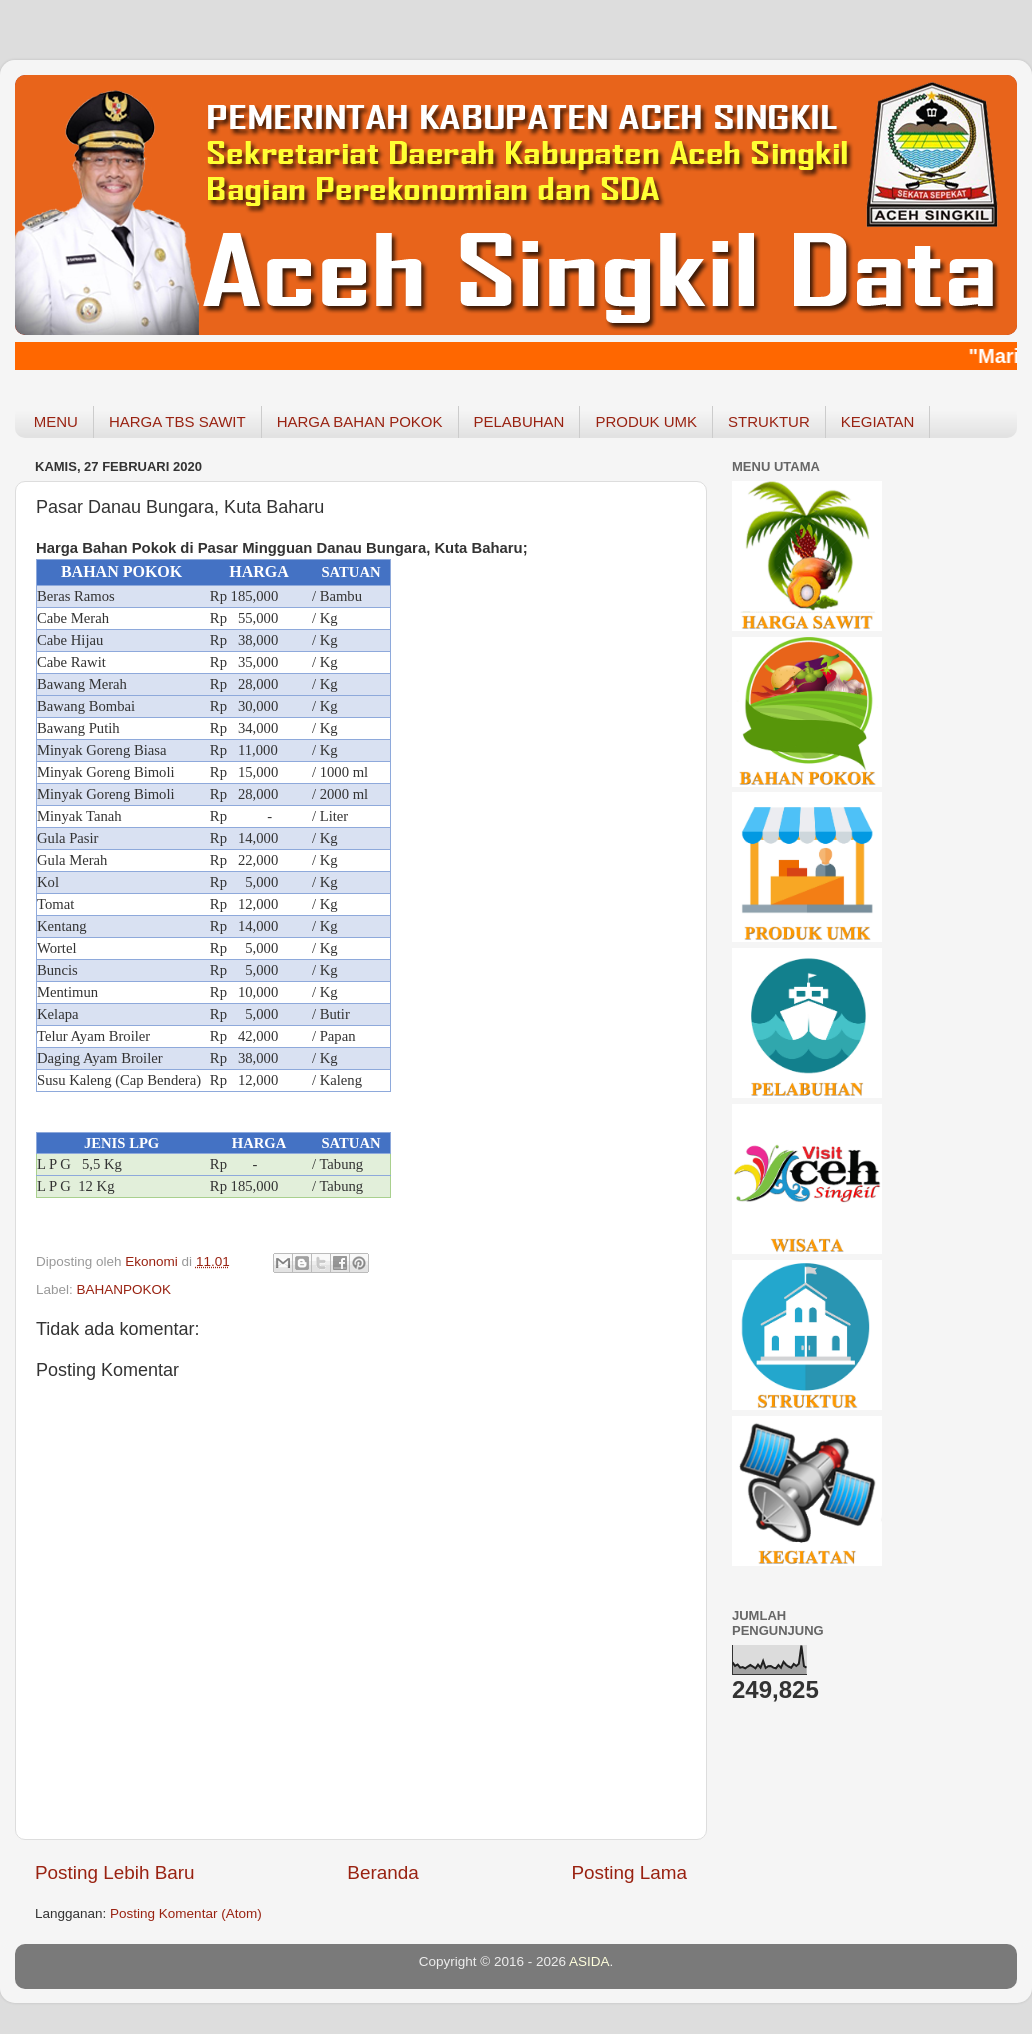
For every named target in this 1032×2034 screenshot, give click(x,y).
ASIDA (589, 1961)
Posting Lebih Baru (115, 1872)
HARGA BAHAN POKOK (360, 421)
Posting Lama (629, 1872)
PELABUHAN (519, 421)
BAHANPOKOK (124, 1289)
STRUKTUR (769, 421)
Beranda (382, 1872)
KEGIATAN (878, 421)
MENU (56, 421)
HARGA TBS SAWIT (177, 421)
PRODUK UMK (646, 421)
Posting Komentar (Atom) (186, 1913)
